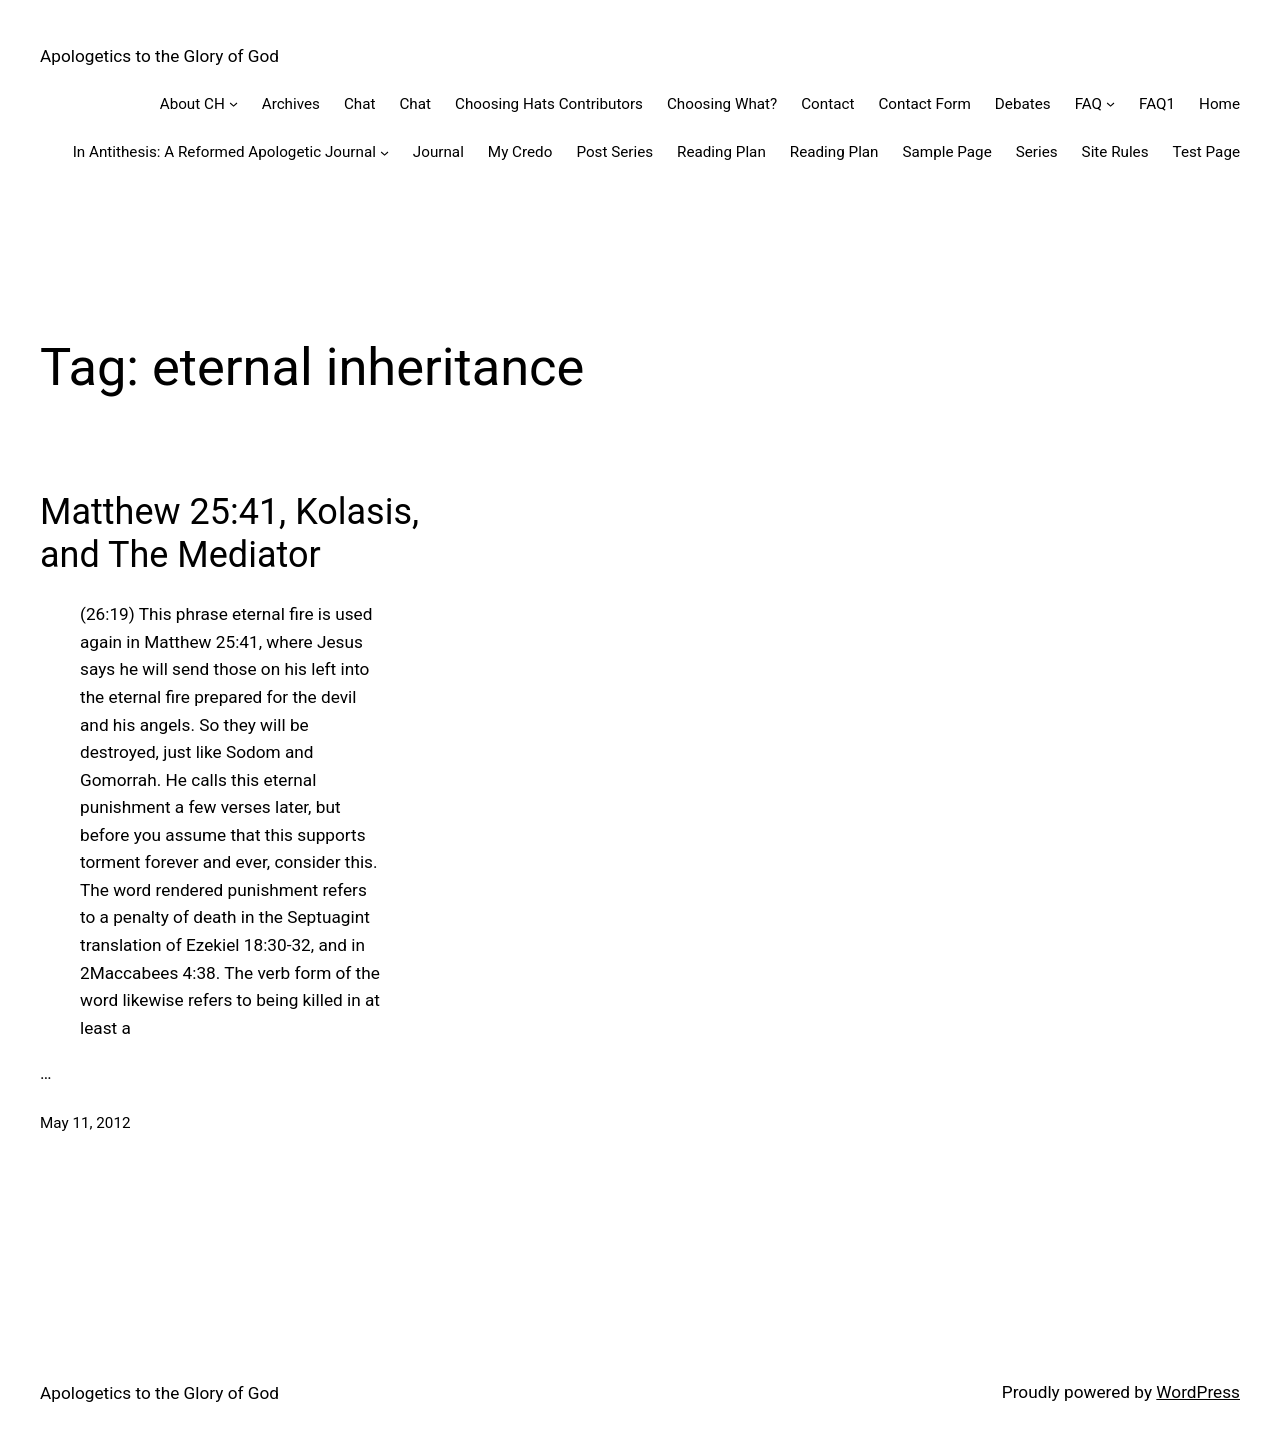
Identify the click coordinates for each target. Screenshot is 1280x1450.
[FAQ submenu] (1110, 103)
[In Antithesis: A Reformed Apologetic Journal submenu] (384, 152)
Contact (827, 104)
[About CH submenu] (233, 103)
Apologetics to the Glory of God (159, 56)
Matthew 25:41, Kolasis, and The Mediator (229, 533)
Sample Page (947, 152)
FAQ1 (1157, 104)
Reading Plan (721, 152)
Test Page (1206, 152)
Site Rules (1115, 152)
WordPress (1198, 1392)
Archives (291, 104)
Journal (438, 152)
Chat (360, 104)
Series (1037, 152)
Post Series (614, 152)
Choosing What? (722, 104)
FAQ (1088, 104)
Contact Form (924, 104)
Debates (1023, 104)
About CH (192, 104)
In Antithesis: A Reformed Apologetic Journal (224, 152)
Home (1219, 104)
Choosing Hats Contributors (549, 104)
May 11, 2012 (85, 1123)
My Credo (520, 152)
